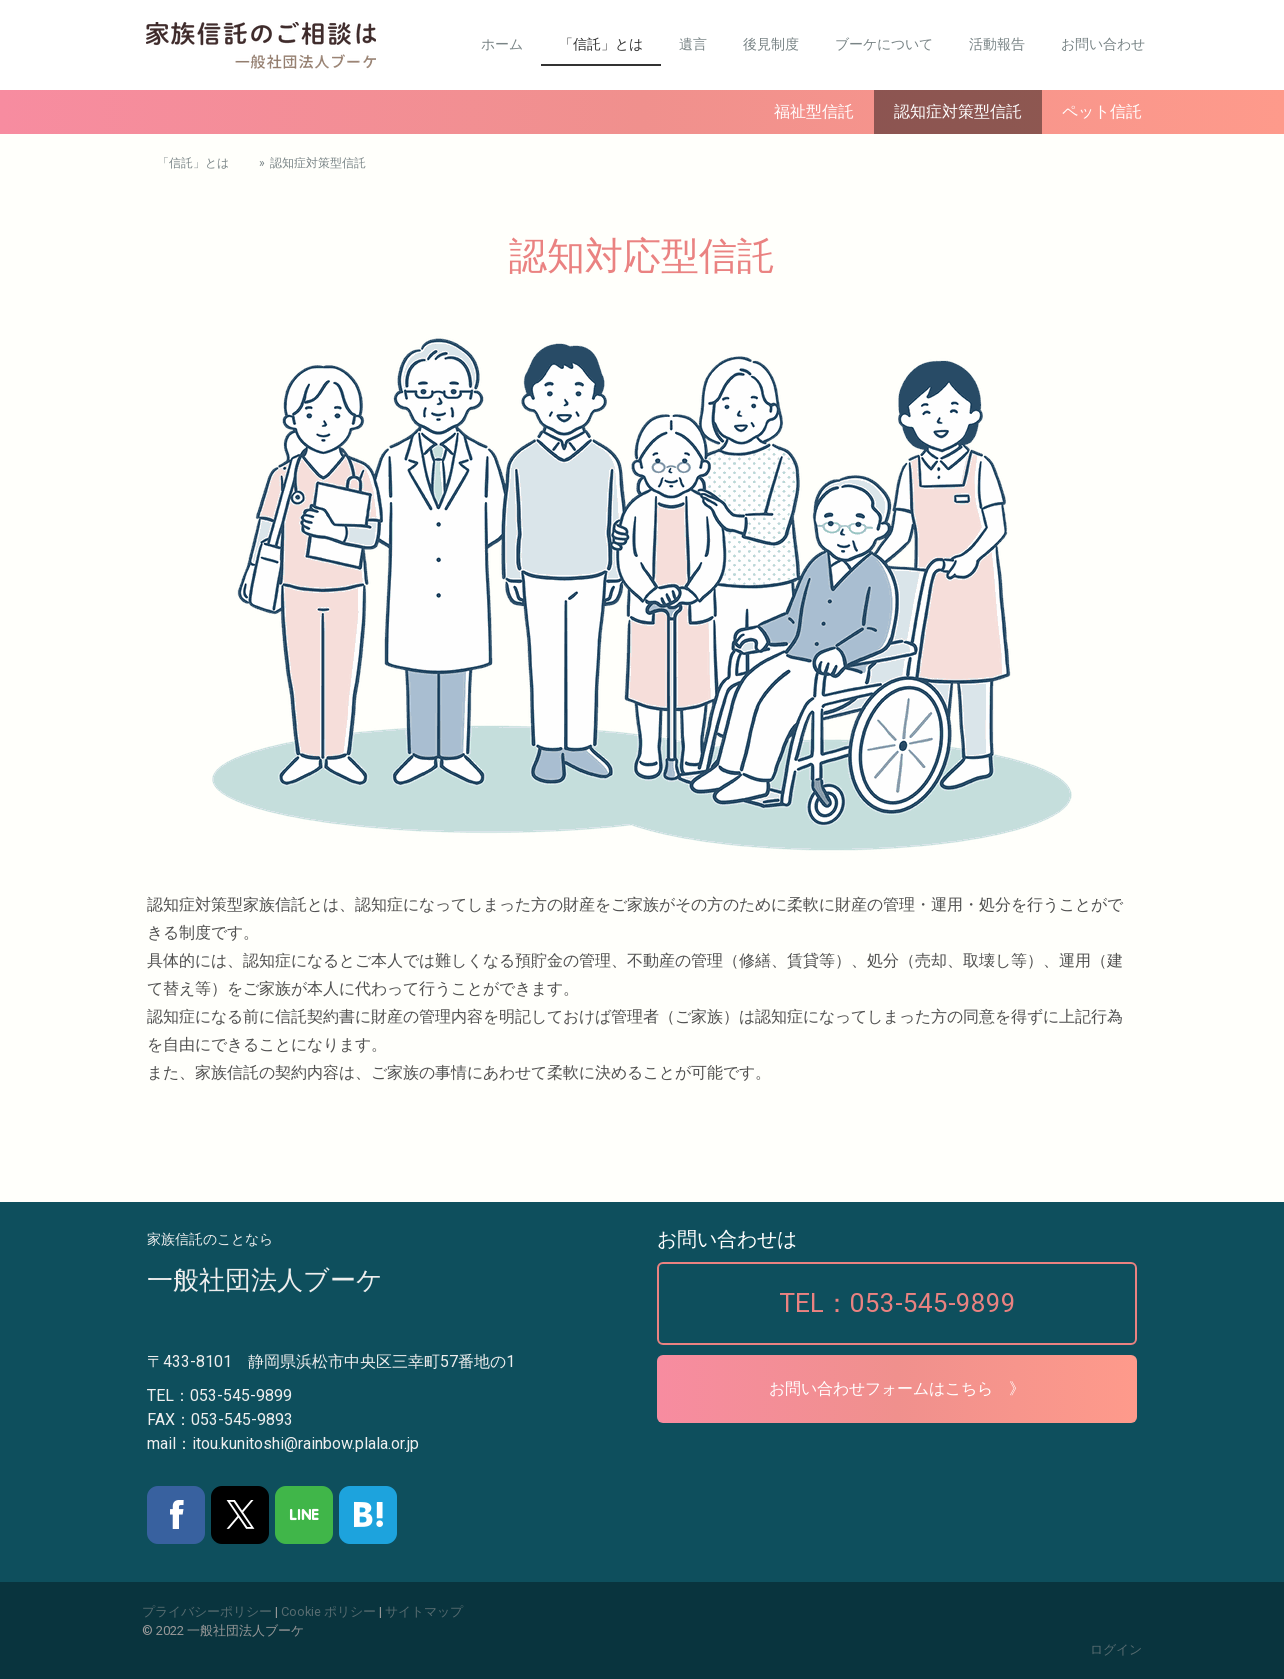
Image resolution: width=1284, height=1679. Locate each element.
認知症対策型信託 (958, 111)
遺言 (693, 44)
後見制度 (771, 44)
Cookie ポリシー (328, 1611)
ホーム (502, 44)
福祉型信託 (814, 111)
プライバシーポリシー (207, 1611)
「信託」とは (601, 44)
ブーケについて (884, 44)
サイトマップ (424, 1611)
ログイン (1116, 1649)
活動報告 (997, 44)
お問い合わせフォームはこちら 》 (897, 1388)
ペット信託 (1102, 111)
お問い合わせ (1103, 44)
